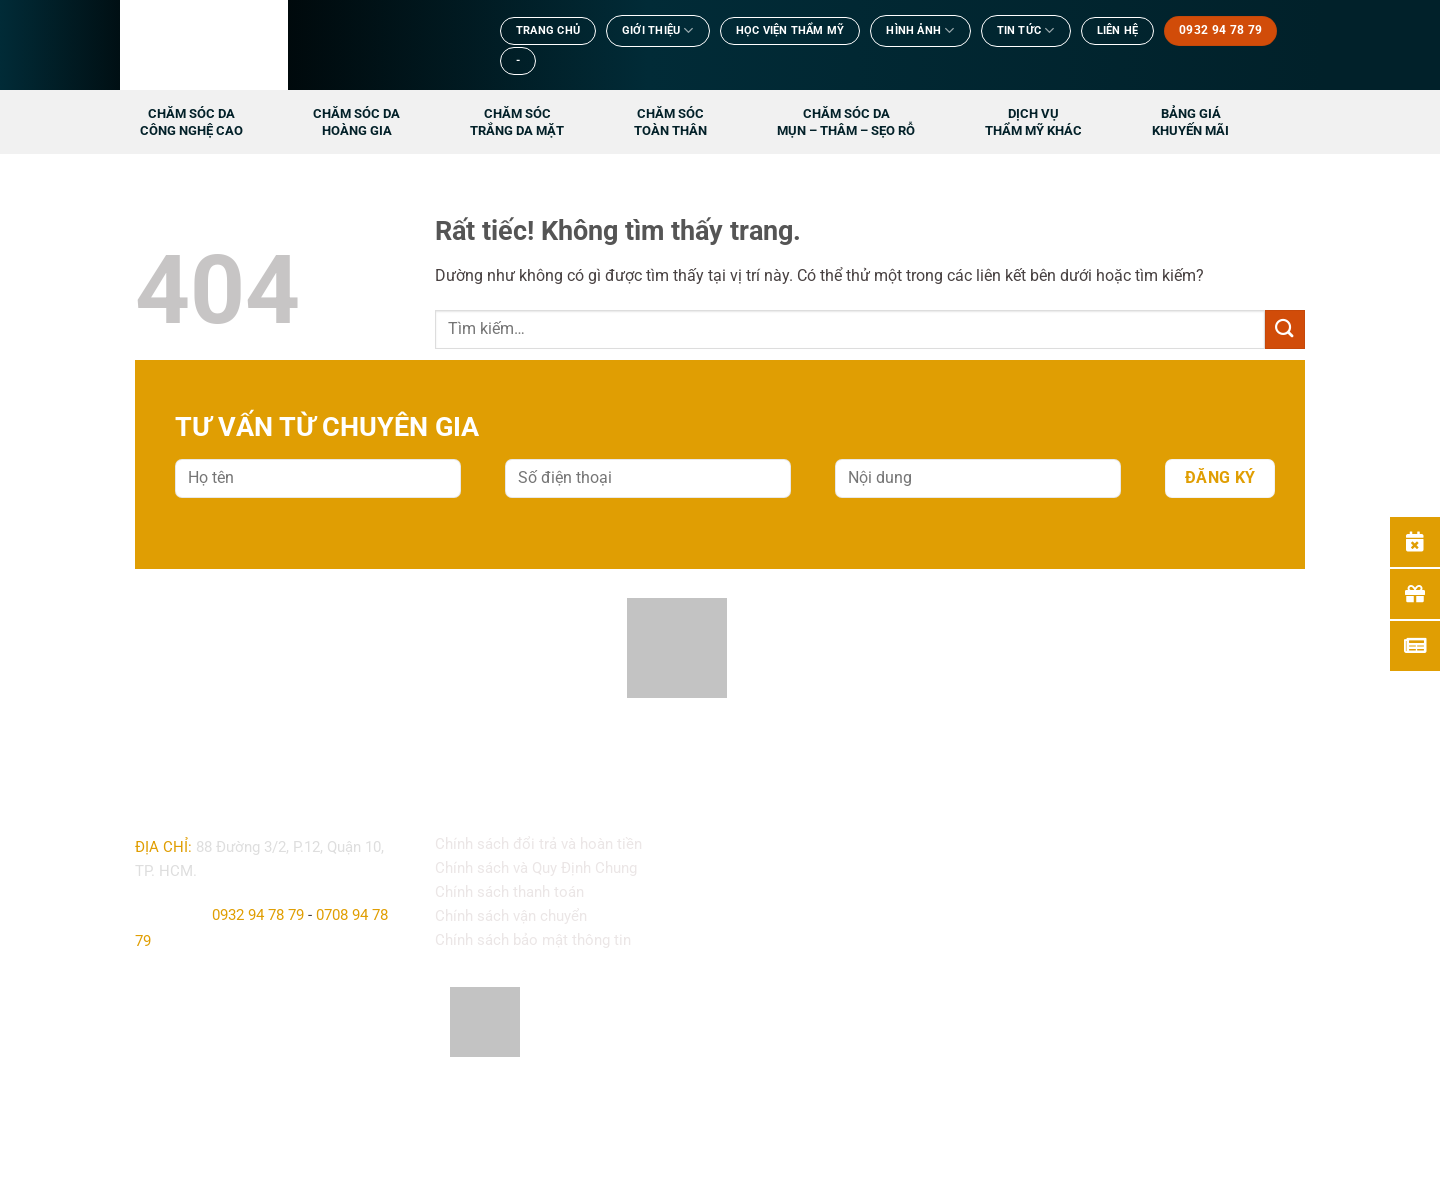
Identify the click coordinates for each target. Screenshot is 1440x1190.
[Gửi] (1285, 329)
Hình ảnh (920, 30)
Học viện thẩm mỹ (790, 30)
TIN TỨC (1026, 30)
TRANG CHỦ (548, 30)
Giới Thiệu (658, 30)
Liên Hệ (1118, 30)
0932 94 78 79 (258, 915)
